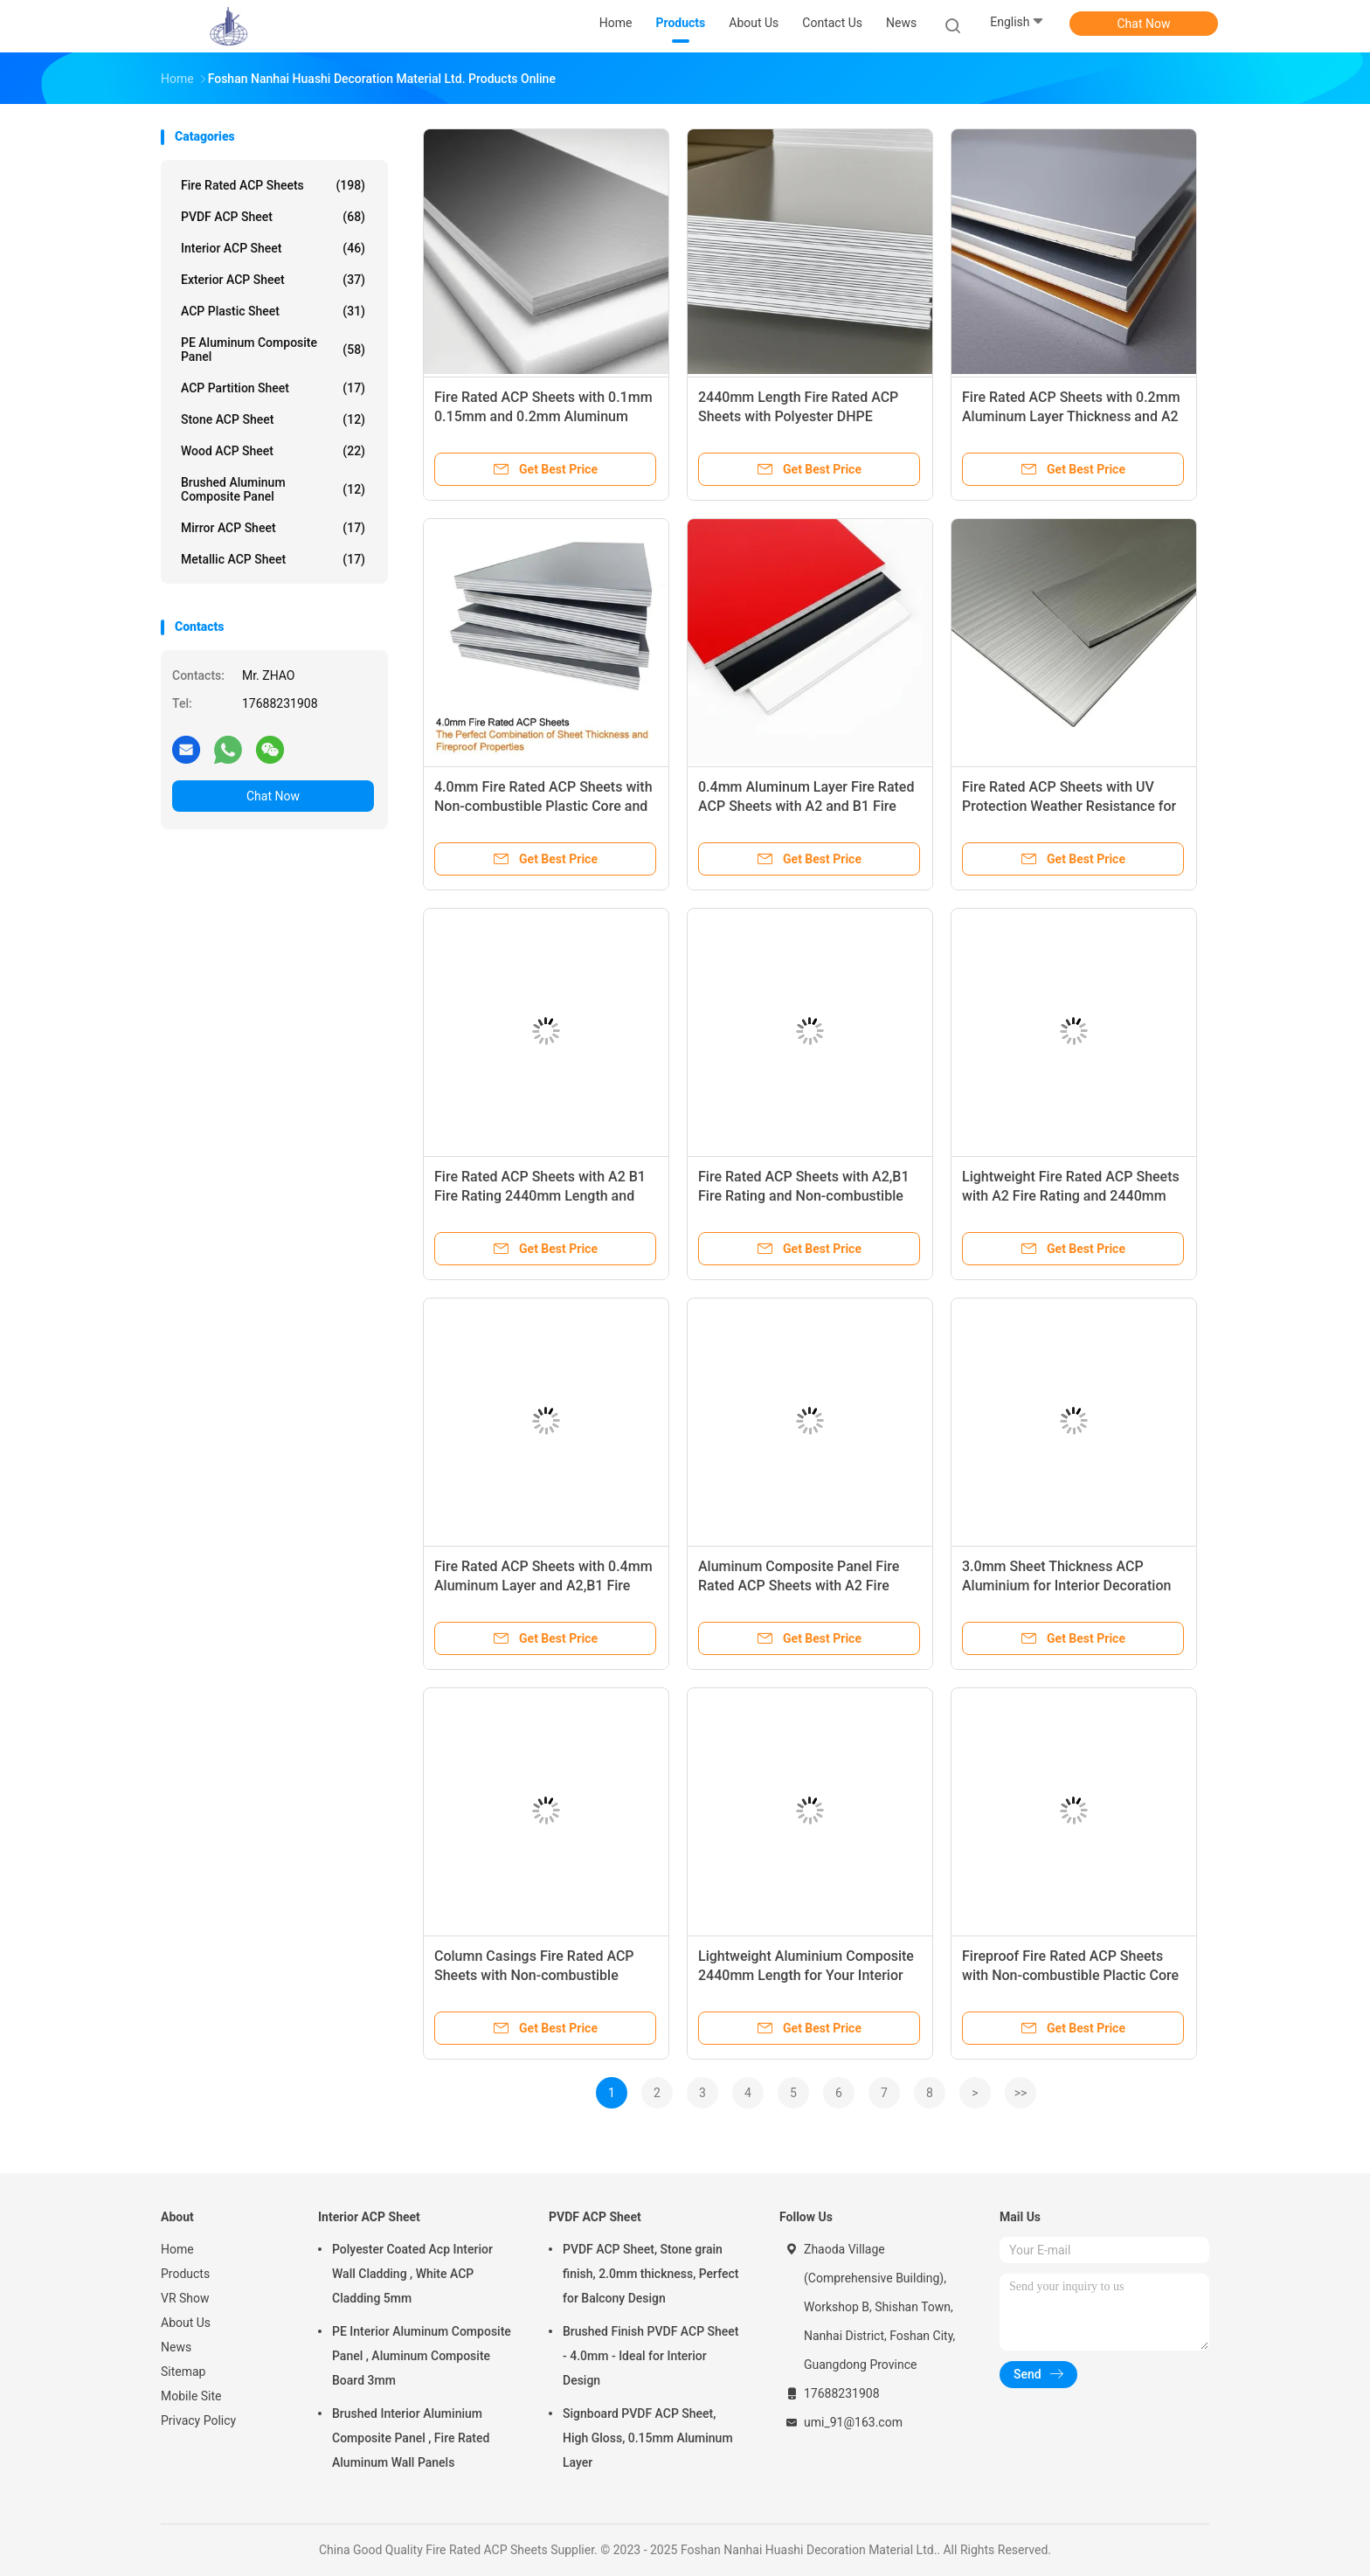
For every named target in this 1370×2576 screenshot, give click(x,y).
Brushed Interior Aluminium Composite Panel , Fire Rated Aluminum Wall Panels (410, 2437)
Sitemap (183, 2372)
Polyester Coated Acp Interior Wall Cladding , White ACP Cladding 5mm (412, 2273)
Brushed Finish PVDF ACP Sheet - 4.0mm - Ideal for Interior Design (651, 2355)
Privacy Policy (198, 2420)
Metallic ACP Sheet (273, 559)
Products (185, 2274)
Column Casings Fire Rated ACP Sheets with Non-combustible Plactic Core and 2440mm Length (538, 1975)
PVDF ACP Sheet (273, 216)
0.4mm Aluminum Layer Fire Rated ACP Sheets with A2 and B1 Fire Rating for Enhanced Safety (806, 806)
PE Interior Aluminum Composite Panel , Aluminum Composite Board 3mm (421, 2355)
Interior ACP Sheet (273, 248)
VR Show (185, 2298)
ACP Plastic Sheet (273, 311)
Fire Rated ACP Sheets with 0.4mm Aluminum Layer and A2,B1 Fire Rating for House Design (543, 1585)
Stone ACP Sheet (273, 419)
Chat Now (1144, 24)
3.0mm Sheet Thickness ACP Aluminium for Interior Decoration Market (1066, 1585)
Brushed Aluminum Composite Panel (273, 489)
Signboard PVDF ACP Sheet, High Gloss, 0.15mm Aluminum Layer (648, 2437)
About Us (186, 2323)
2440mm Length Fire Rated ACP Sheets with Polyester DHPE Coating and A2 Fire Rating (798, 416)
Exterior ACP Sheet (273, 279)
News (176, 2347)
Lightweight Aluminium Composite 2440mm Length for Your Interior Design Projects (806, 1975)
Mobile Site (191, 2396)
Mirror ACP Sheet (273, 528)
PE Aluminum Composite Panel (273, 350)
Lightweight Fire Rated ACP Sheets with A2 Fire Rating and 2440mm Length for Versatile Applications (1071, 1195)
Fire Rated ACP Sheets (273, 185)
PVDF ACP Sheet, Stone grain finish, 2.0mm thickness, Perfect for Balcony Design (650, 2273)
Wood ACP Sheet (273, 451)
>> (1021, 2093)
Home (177, 2249)
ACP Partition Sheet (273, 388)
